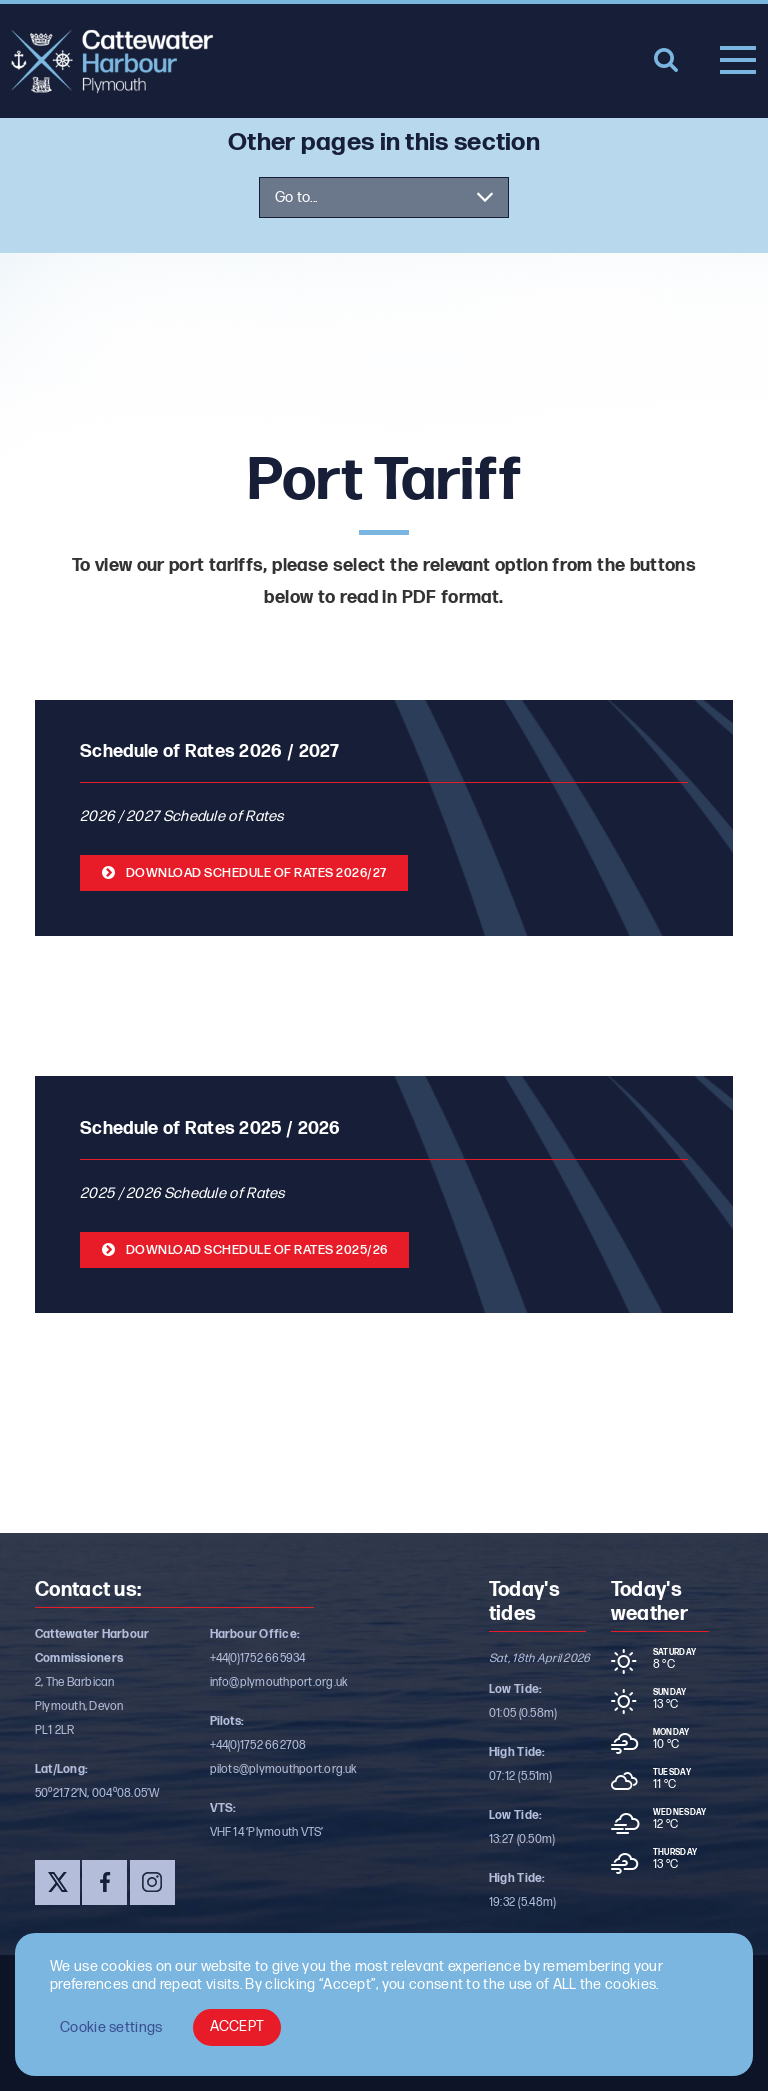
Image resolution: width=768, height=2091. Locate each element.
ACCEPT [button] (237, 2026)
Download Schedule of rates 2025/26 (257, 1250)
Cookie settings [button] (111, 2027)
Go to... (296, 197)
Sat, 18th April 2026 (540, 1658)
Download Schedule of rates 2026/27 (256, 873)
